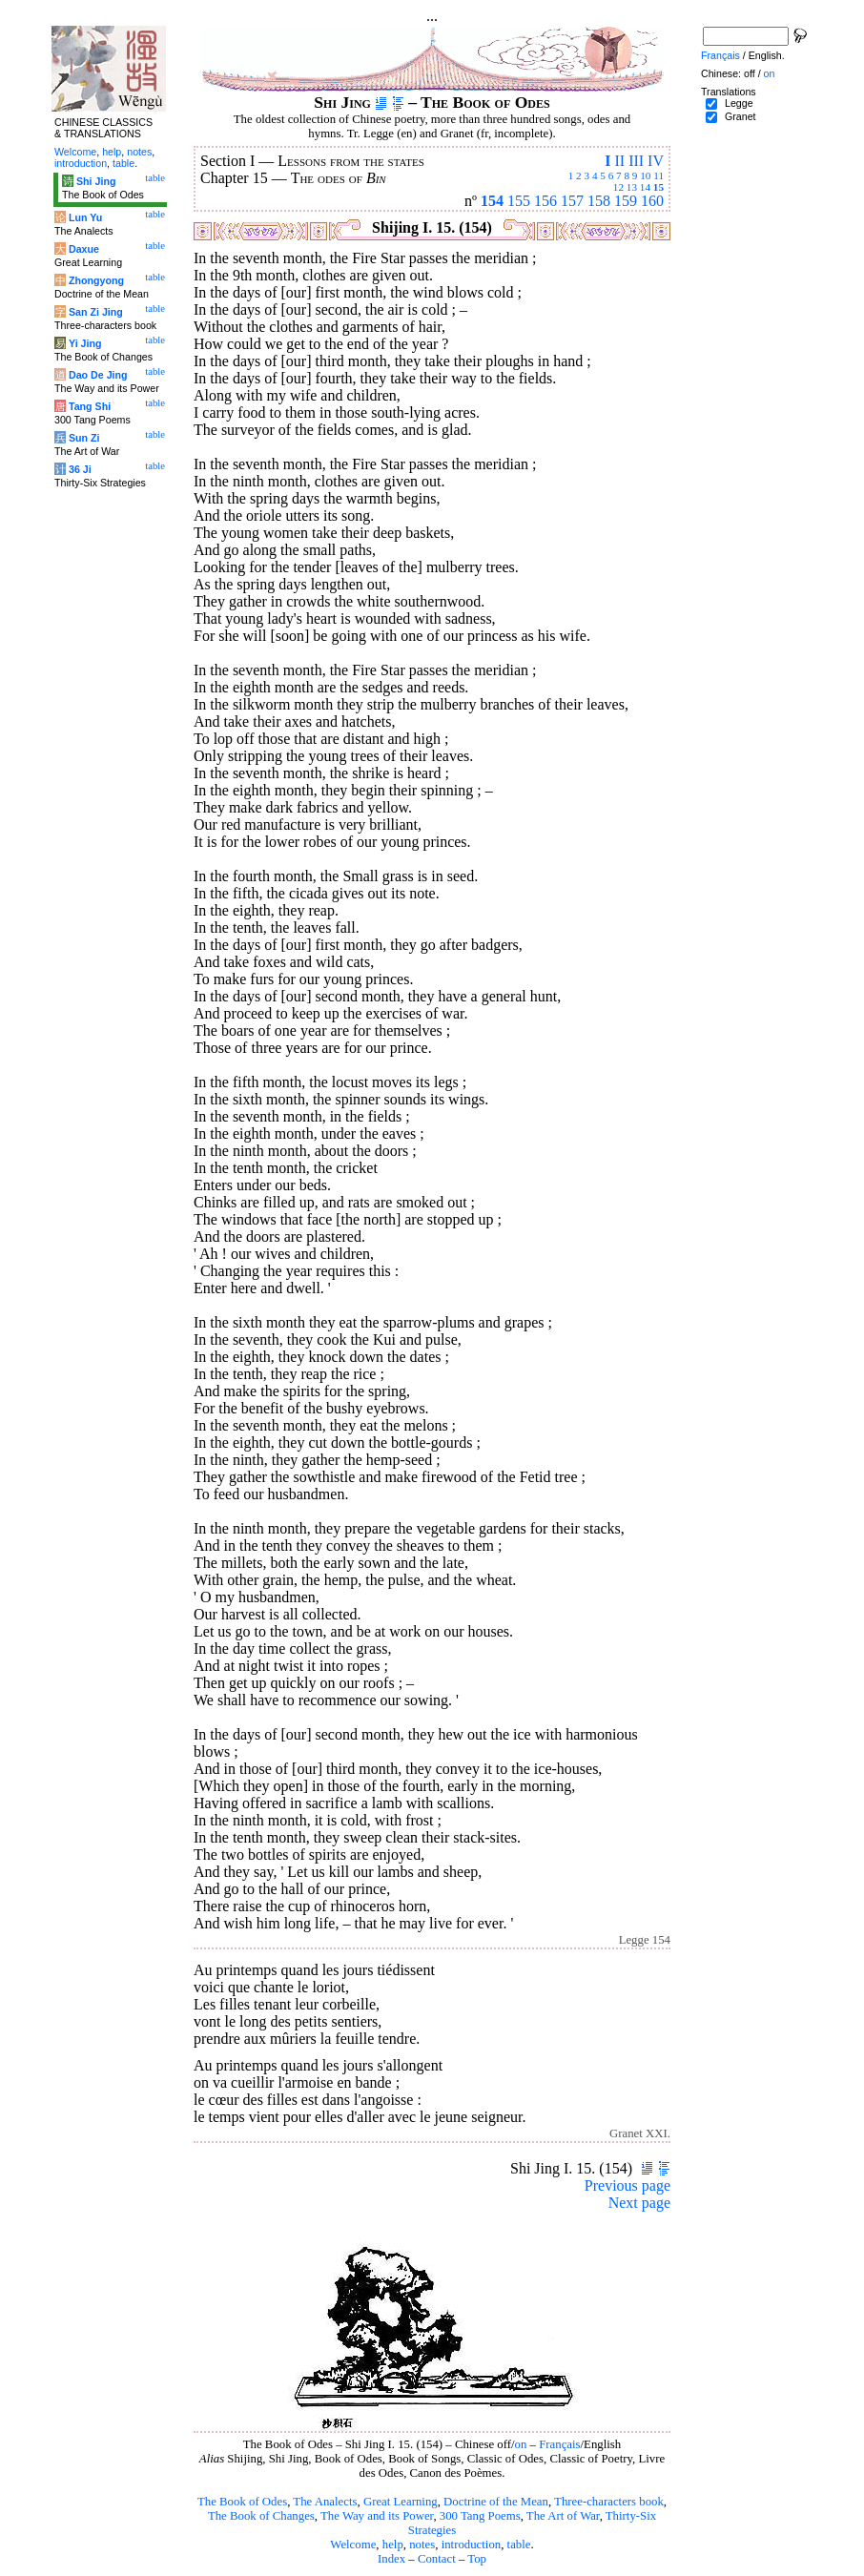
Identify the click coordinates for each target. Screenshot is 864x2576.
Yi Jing (85, 343)
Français (559, 2444)
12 (618, 187)
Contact (437, 2559)
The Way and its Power (376, 2516)
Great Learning (400, 2501)
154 (492, 201)
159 (625, 201)
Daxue (84, 249)
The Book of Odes (242, 2501)
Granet (740, 116)
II (619, 161)
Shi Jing (95, 181)
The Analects (325, 2501)
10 (645, 175)
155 (518, 201)
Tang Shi (90, 406)
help (392, 2544)
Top (476, 2559)
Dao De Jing (98, 375)
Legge (739, 103)
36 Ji (80, 469)
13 (632, 187)
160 (652, 201)
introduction (472, 2544)
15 (658, 187)
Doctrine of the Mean (495, 2501)
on (521, 2444)
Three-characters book (609, 2501)
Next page (639, 2203)
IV (656, 161)
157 (572, 201)
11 (658, 175)
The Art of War (563, 2516)
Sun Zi (84, 437)
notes (422, 2544)
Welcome (353, 2544)
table (519, 2544)
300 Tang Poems (480, 2516)
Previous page (627, 2185)
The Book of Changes (261, 2516)
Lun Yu (85, 217)
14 (645, 187)
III (636, 161)
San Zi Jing (96, 312)
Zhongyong (96, 280)
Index (391, 2559)
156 (545, 201)
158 (598, 201)
